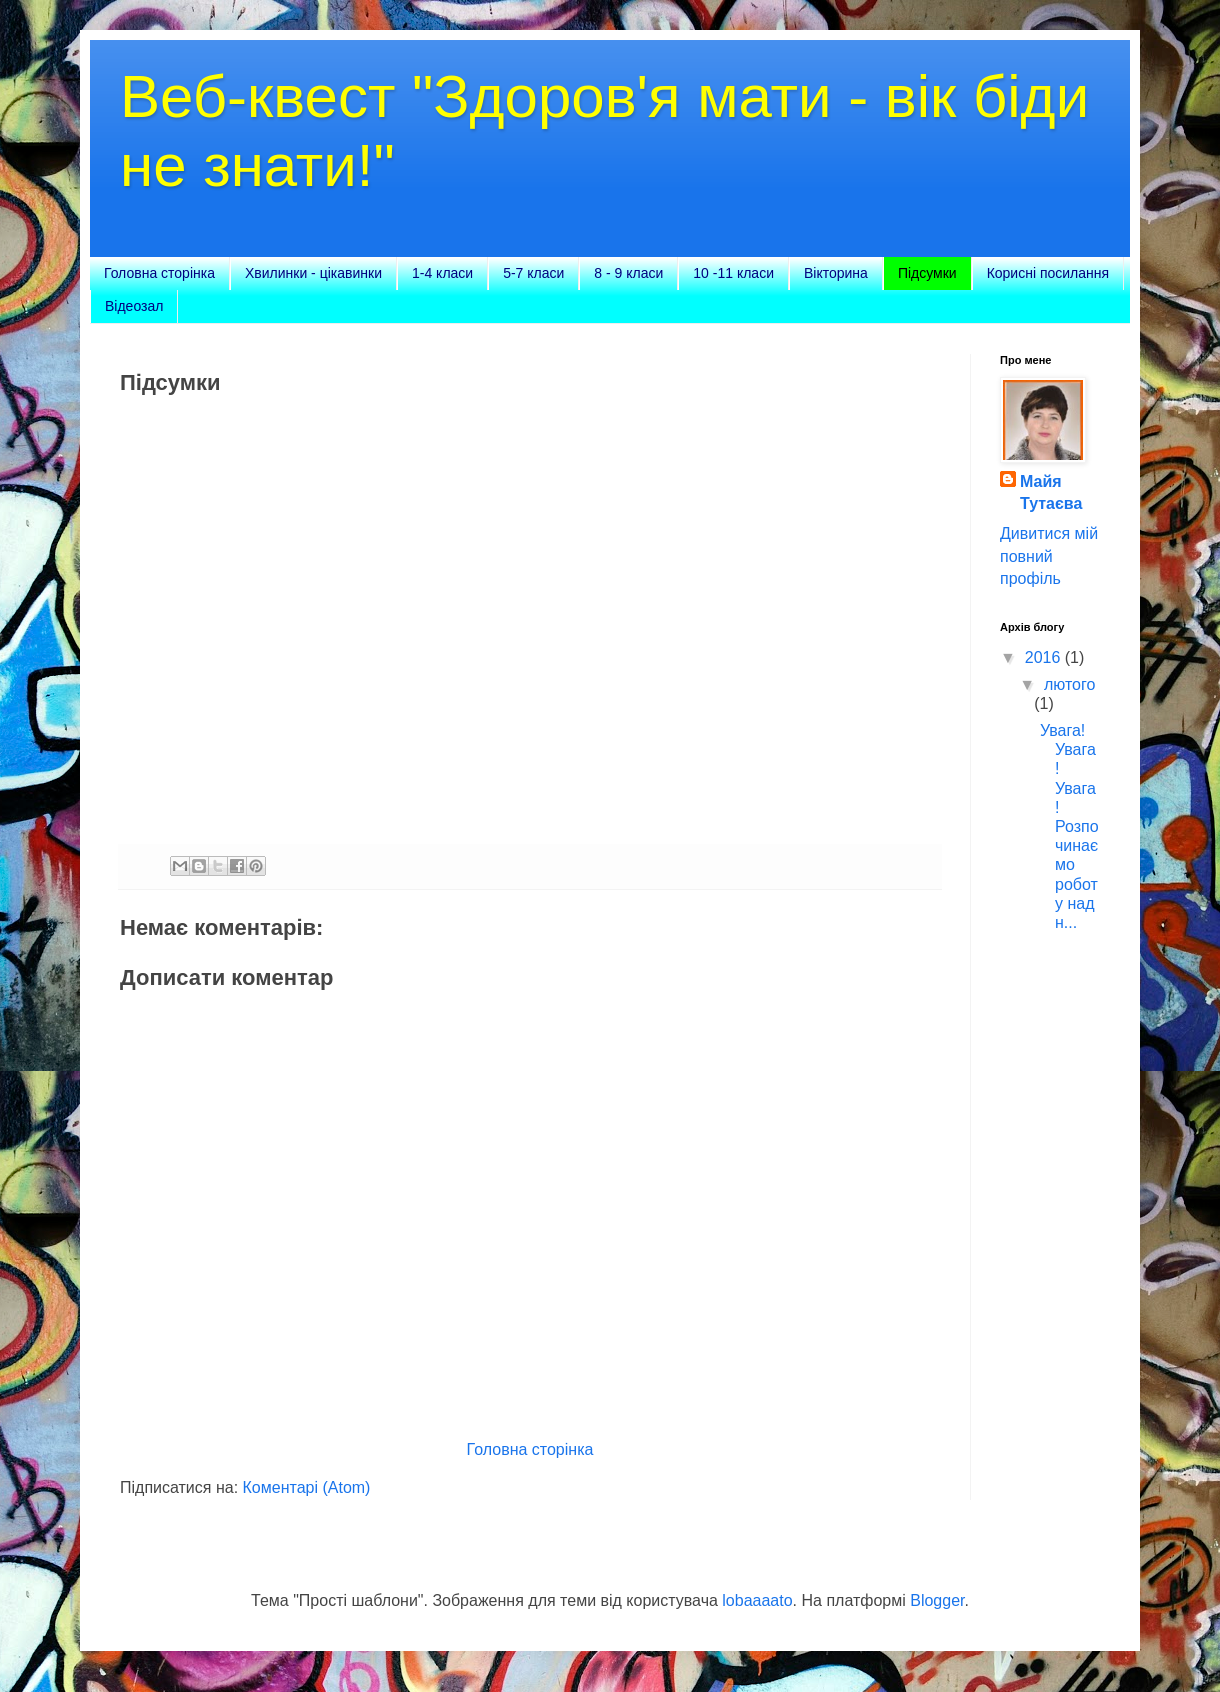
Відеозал (134, 306)
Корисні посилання (1048, 273)
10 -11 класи (733, 273)
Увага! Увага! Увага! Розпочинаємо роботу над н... (1069, 826)
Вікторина (836, 273)
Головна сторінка (159, 273)
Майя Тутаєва (1051, 492)
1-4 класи (442, 273)
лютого (1069, 684)
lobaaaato (757, 1600)
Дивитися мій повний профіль (1049, 556)
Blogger (937, 1600)
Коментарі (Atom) (307, 1487)
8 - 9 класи (628, 273)
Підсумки (927, 273)
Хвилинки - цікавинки (313, 273)
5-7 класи (533, 273)
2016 (1045, 657)
